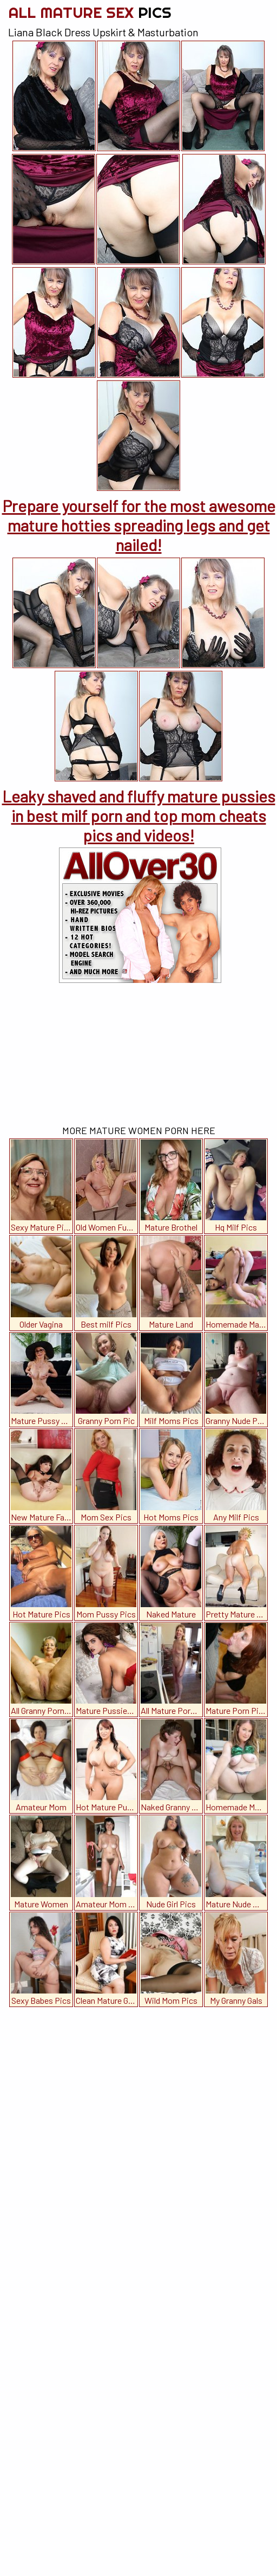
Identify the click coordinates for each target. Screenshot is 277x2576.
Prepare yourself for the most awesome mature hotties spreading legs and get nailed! (138, 525)
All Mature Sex (90, 12)
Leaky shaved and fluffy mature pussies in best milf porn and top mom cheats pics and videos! (138, 815)
